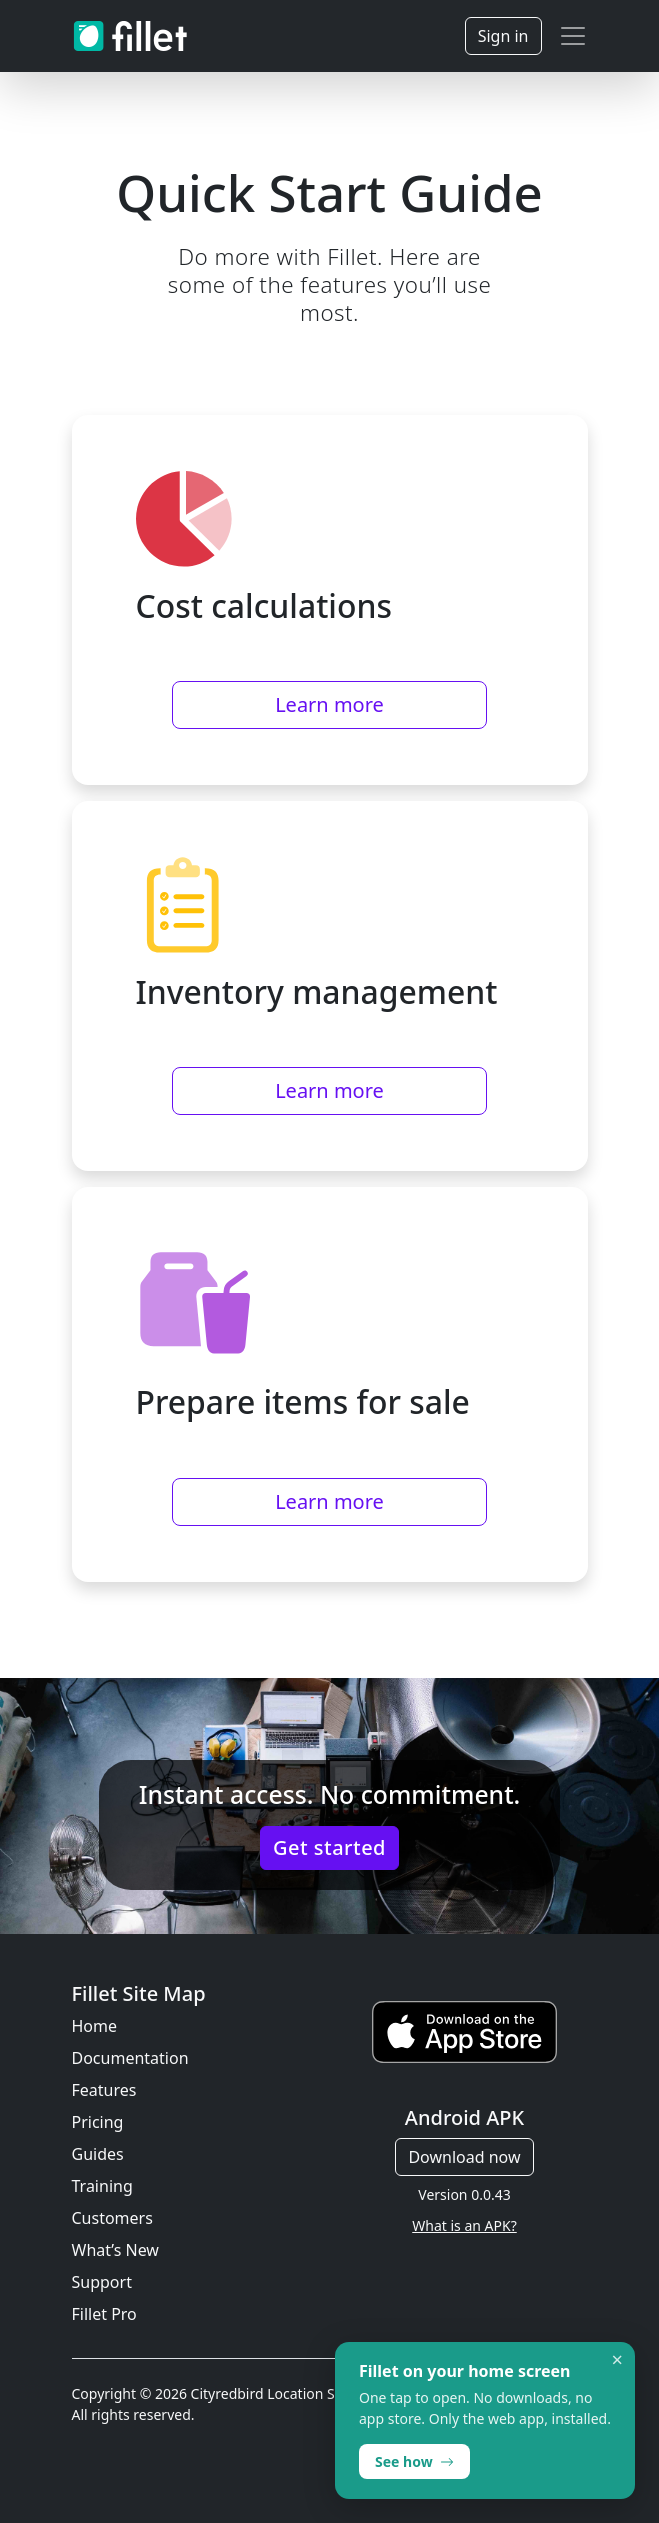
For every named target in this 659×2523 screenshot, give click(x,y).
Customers (112, 2218)
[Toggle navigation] (573, 36)
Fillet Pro (104, 2314)
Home (95, 2026)
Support (102, 2282)
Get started (329, 1847)
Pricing (98, 2122)
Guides (98, 2154)
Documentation (130, 2058)
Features (104, 2090)
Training (102, 2186)
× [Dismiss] (617, 2360)
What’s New (115, 2250)
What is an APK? (464, 2225)
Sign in (503, 36)
